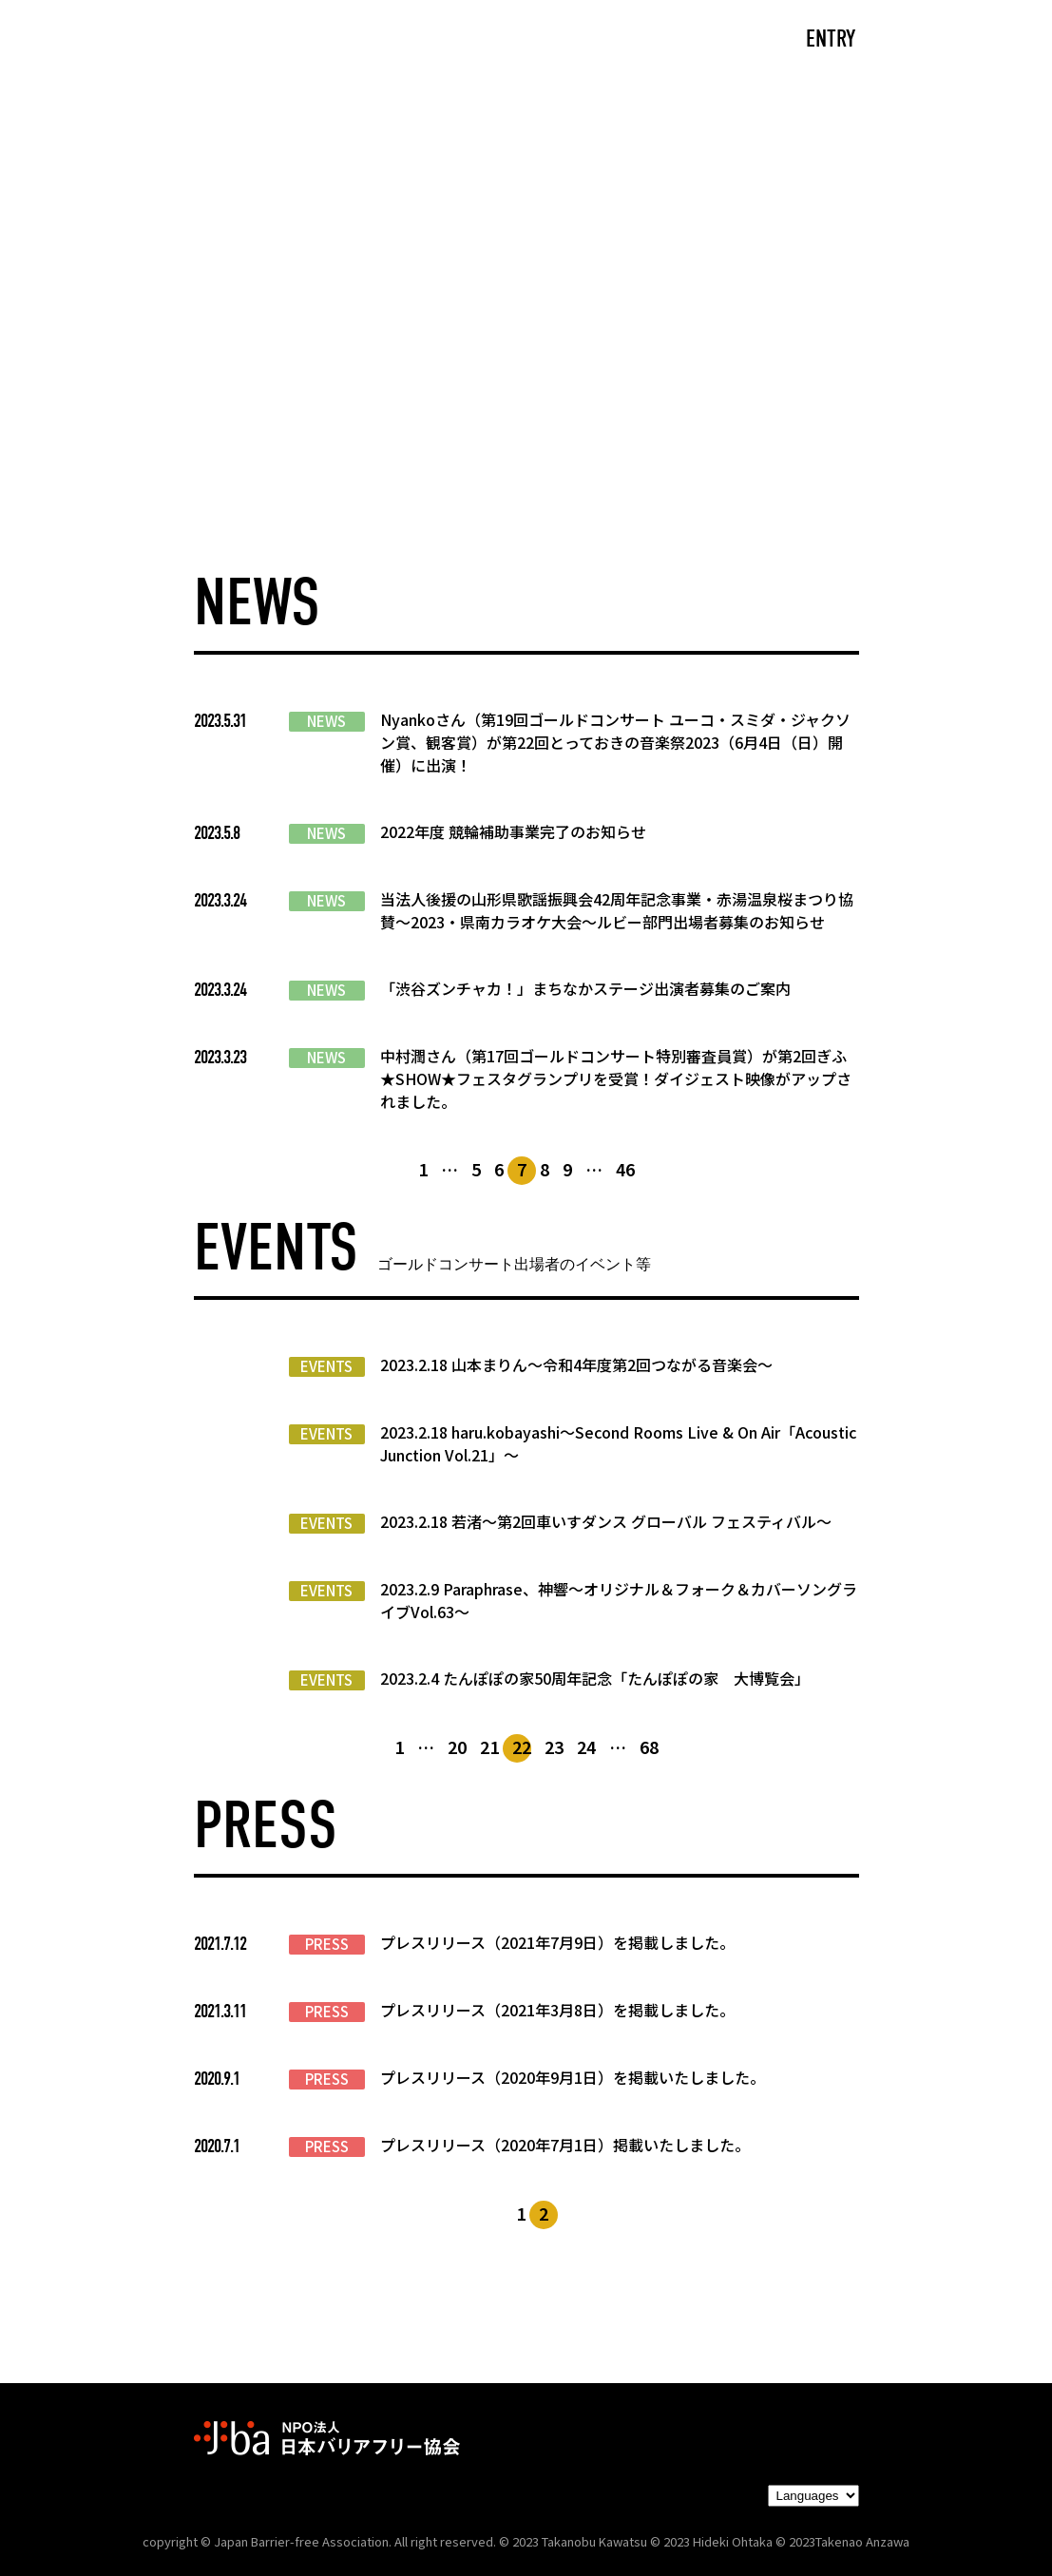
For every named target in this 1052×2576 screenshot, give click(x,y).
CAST (236, 40)
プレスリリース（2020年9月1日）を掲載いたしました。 (572, 2077)
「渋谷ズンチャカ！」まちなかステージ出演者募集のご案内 (585, 988)
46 (625, 1168)
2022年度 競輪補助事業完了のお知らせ (513, 831)
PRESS (327, 1944)
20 (457, 1746)
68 (649, 1746)
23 (554, 1746)
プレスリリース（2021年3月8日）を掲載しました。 (557, 2009)
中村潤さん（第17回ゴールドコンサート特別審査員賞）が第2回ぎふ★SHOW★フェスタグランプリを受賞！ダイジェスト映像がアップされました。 (615, 1078)
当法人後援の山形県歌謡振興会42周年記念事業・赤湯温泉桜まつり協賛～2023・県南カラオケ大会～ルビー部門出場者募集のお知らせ (616, 910)
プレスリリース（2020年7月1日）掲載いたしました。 (565, 2144)
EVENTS (326, 1366)
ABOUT (341, 40)
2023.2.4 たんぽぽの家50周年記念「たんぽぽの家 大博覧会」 (595, 1678)
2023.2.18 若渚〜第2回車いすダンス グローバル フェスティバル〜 (606, 1521)
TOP (142, 40)
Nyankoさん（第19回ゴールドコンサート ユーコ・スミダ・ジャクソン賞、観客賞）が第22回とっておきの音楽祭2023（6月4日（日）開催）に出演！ (615, 742)
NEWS (326, 721)
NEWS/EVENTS (482, 40)
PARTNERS (639, 40)
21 (489, 1746)
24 (586, 1746)
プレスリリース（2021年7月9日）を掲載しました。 (557, 1942)
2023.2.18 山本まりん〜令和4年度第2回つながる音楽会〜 (576, 1364)
